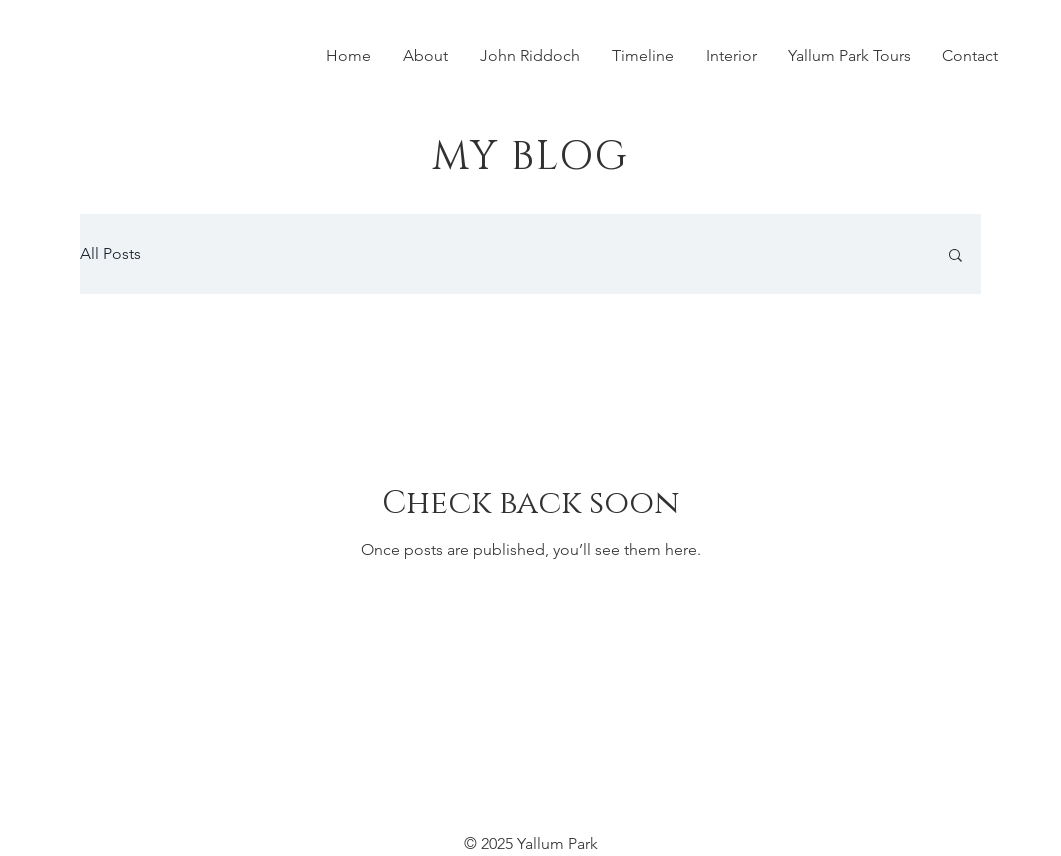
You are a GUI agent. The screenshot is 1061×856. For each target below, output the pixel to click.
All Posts (110, 253)
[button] (955, 256)
